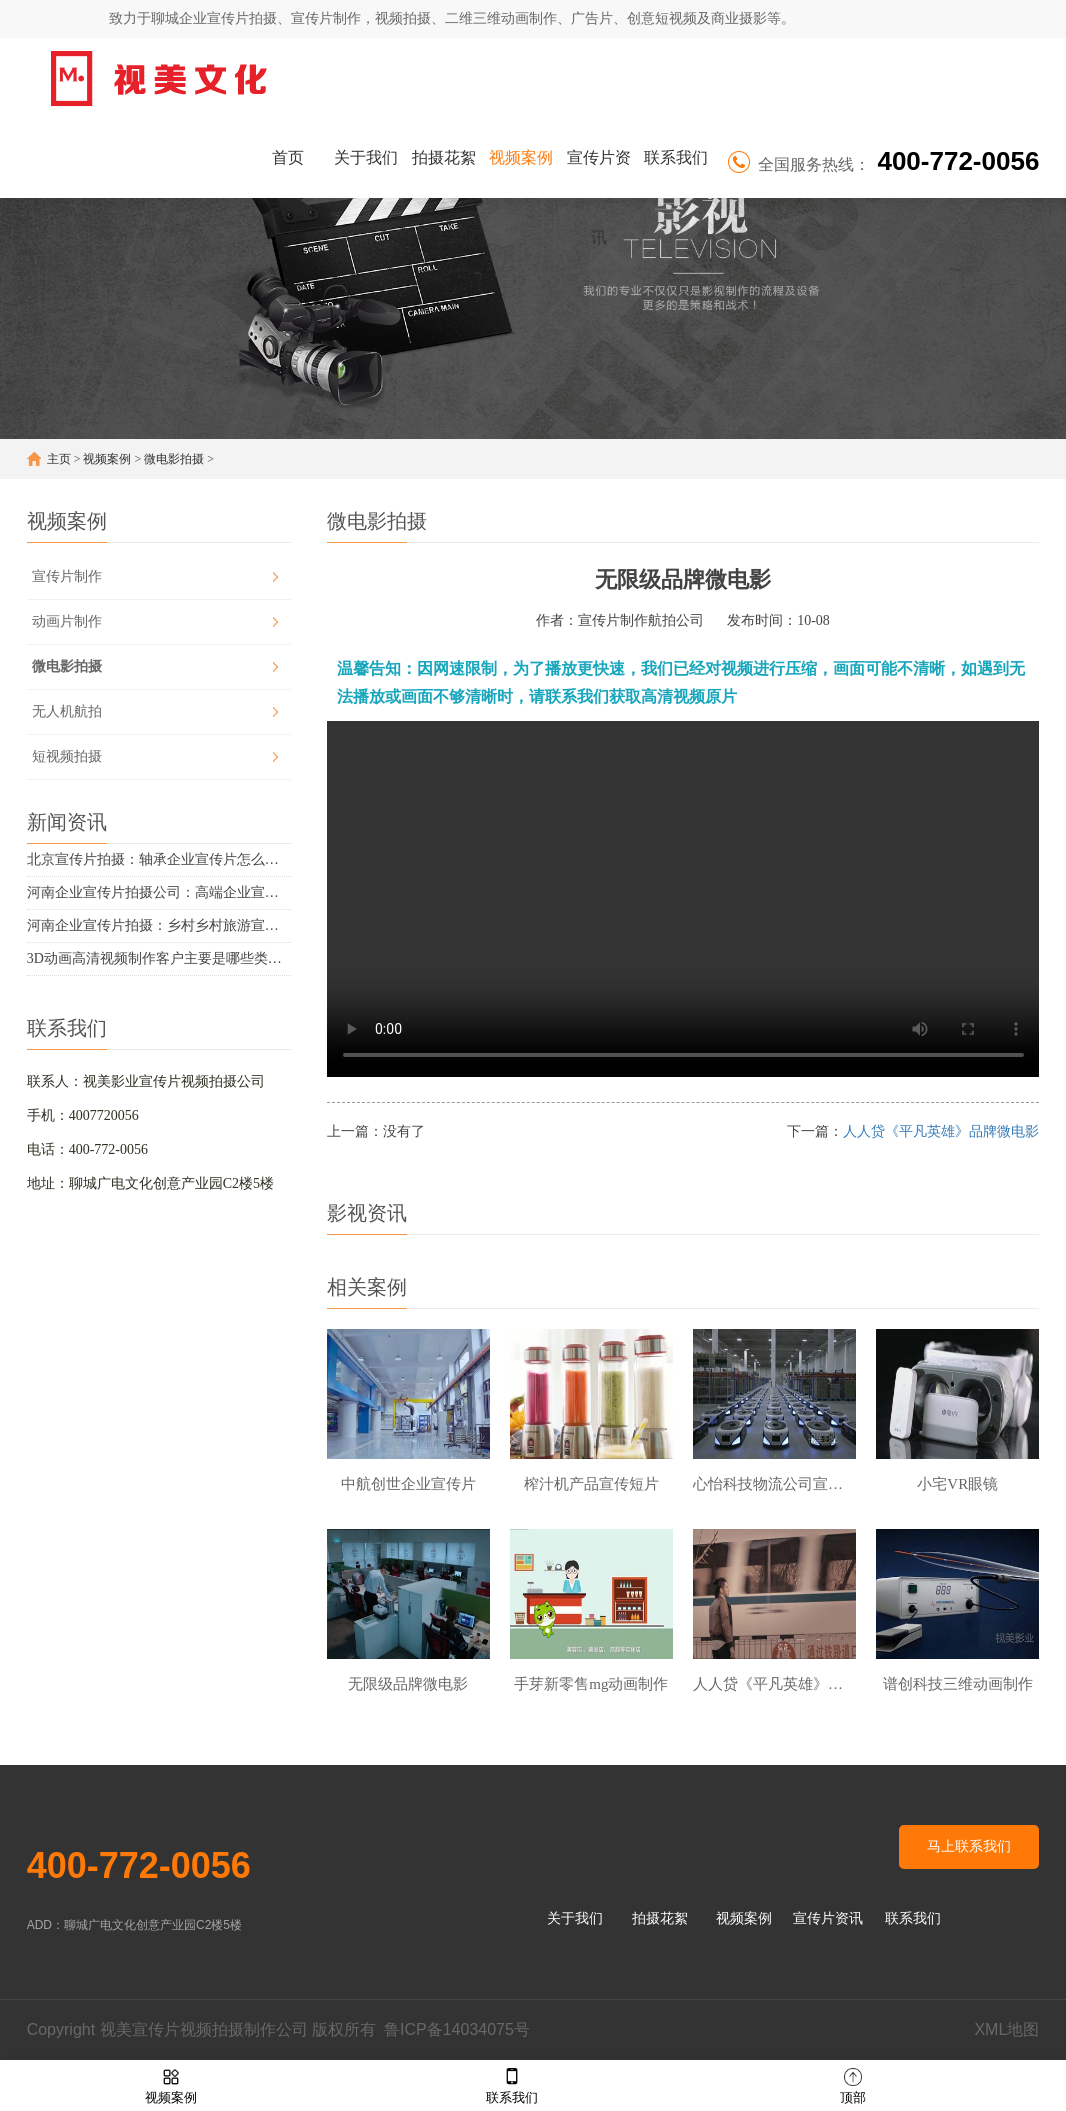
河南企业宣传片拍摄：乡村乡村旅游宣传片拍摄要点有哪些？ (159, 925)
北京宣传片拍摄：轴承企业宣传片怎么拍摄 (159, 859)
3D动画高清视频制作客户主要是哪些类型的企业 (159, 958)
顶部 (853, 2084)
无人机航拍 (67, 711)
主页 (59, 459)
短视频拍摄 (67, 756)
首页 (288, 157)
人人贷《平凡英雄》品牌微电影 (941, 1131)
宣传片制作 (67, 576)
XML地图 (1006, 2029)
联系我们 (676, 157)
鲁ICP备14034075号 (457, 2029)
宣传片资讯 (599, 173)
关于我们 (366, 157)
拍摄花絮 (444, 157)
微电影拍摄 (174, 459)
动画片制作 (67, 621)
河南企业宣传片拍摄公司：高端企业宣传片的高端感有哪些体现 (159, 892)
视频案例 (521, 157)
